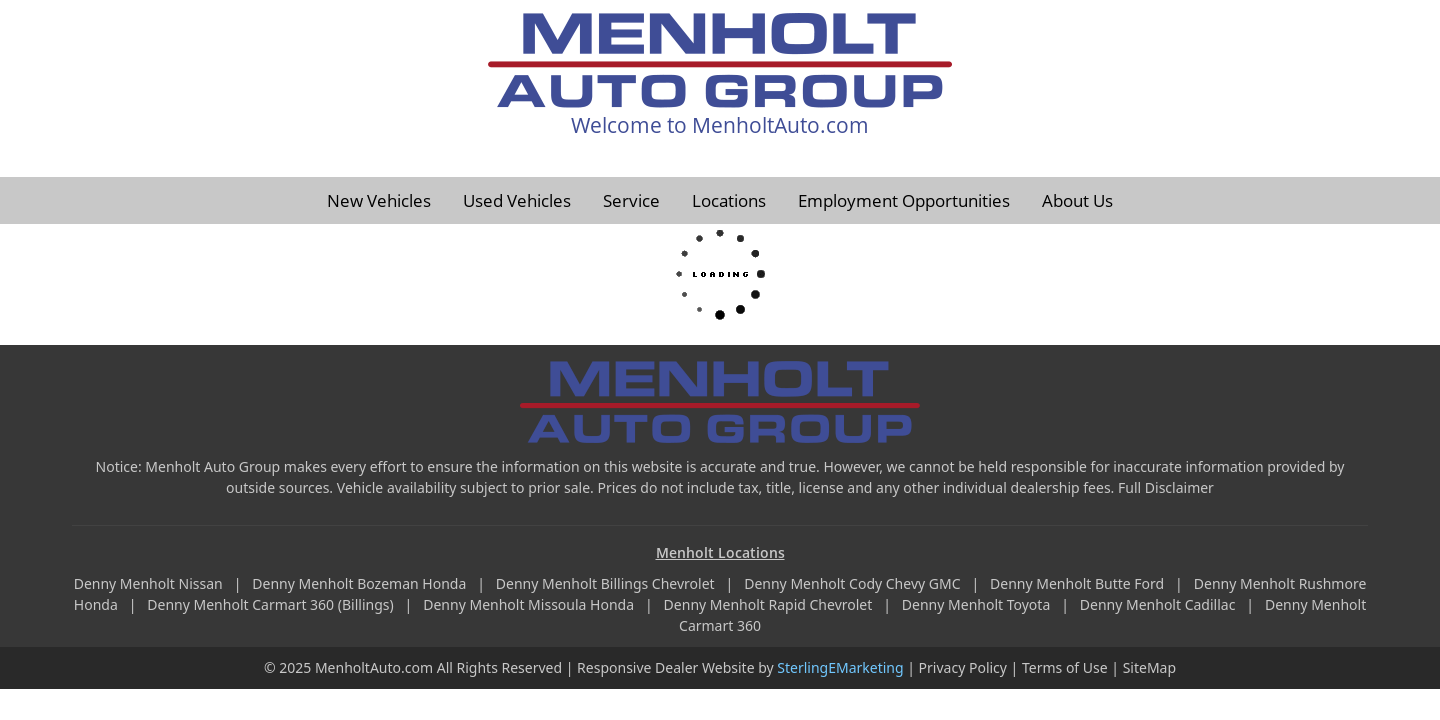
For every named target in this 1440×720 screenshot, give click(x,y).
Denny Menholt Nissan (150, 583)
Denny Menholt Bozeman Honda (361, 583)
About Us (1077, 200)
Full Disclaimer (1166, 487)
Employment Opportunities (904, 200)
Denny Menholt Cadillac (1159, 604)
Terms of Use (1065, 667)
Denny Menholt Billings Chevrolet (607, 583)
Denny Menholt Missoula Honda (530, 604)
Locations (729, 200)
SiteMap (1149, 667)
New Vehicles (379, 200)
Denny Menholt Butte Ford (1079, 583)
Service (631, 200)
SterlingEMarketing (840, 667)
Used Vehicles (517, 200)
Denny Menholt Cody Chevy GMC (854, 583)
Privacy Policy (963, 667)
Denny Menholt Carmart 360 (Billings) (272, 604)
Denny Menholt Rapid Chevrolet (770, 604)
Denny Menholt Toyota (978, 604)
